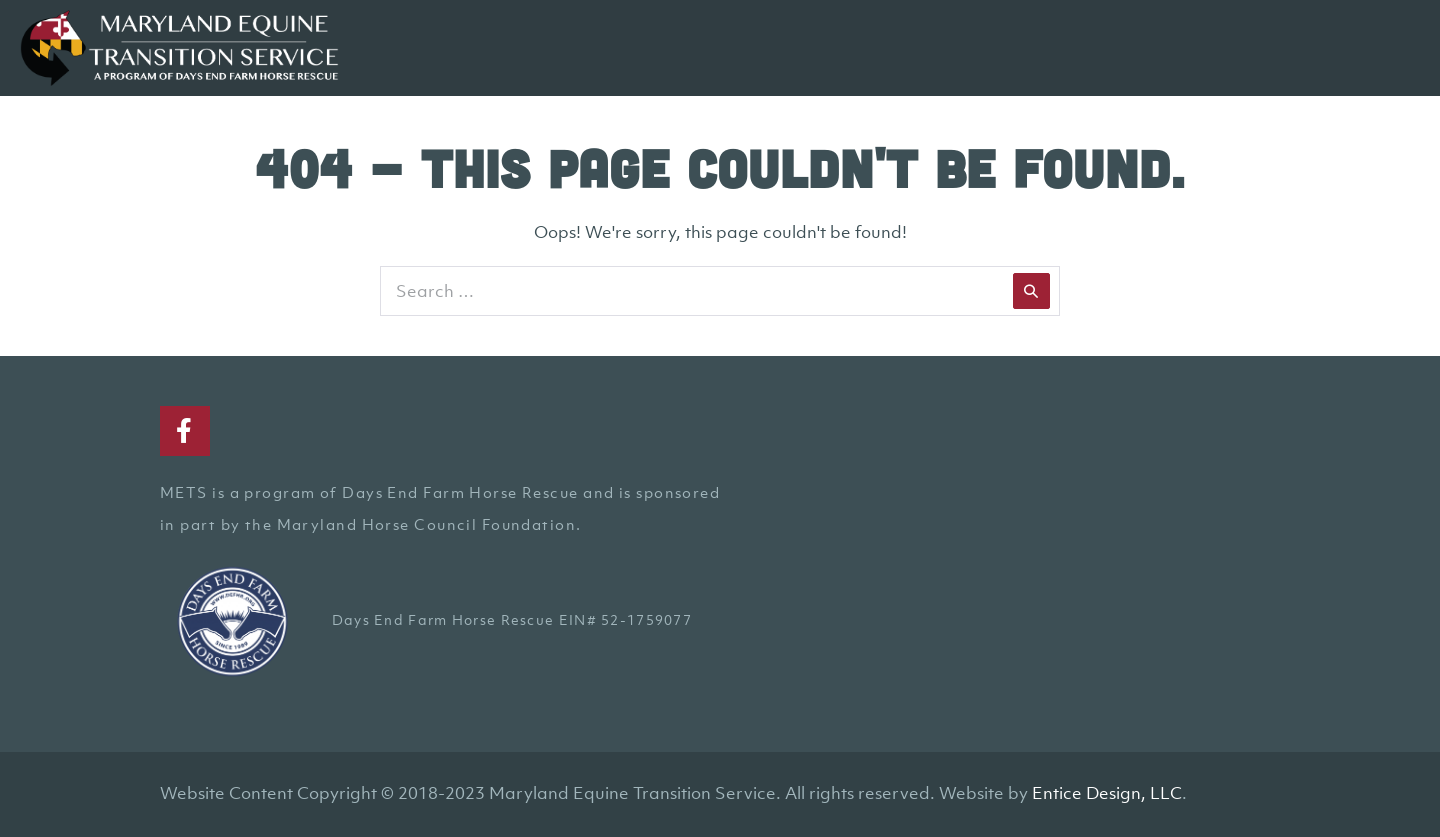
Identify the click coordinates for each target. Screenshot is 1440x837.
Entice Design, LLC (1107, 793)
